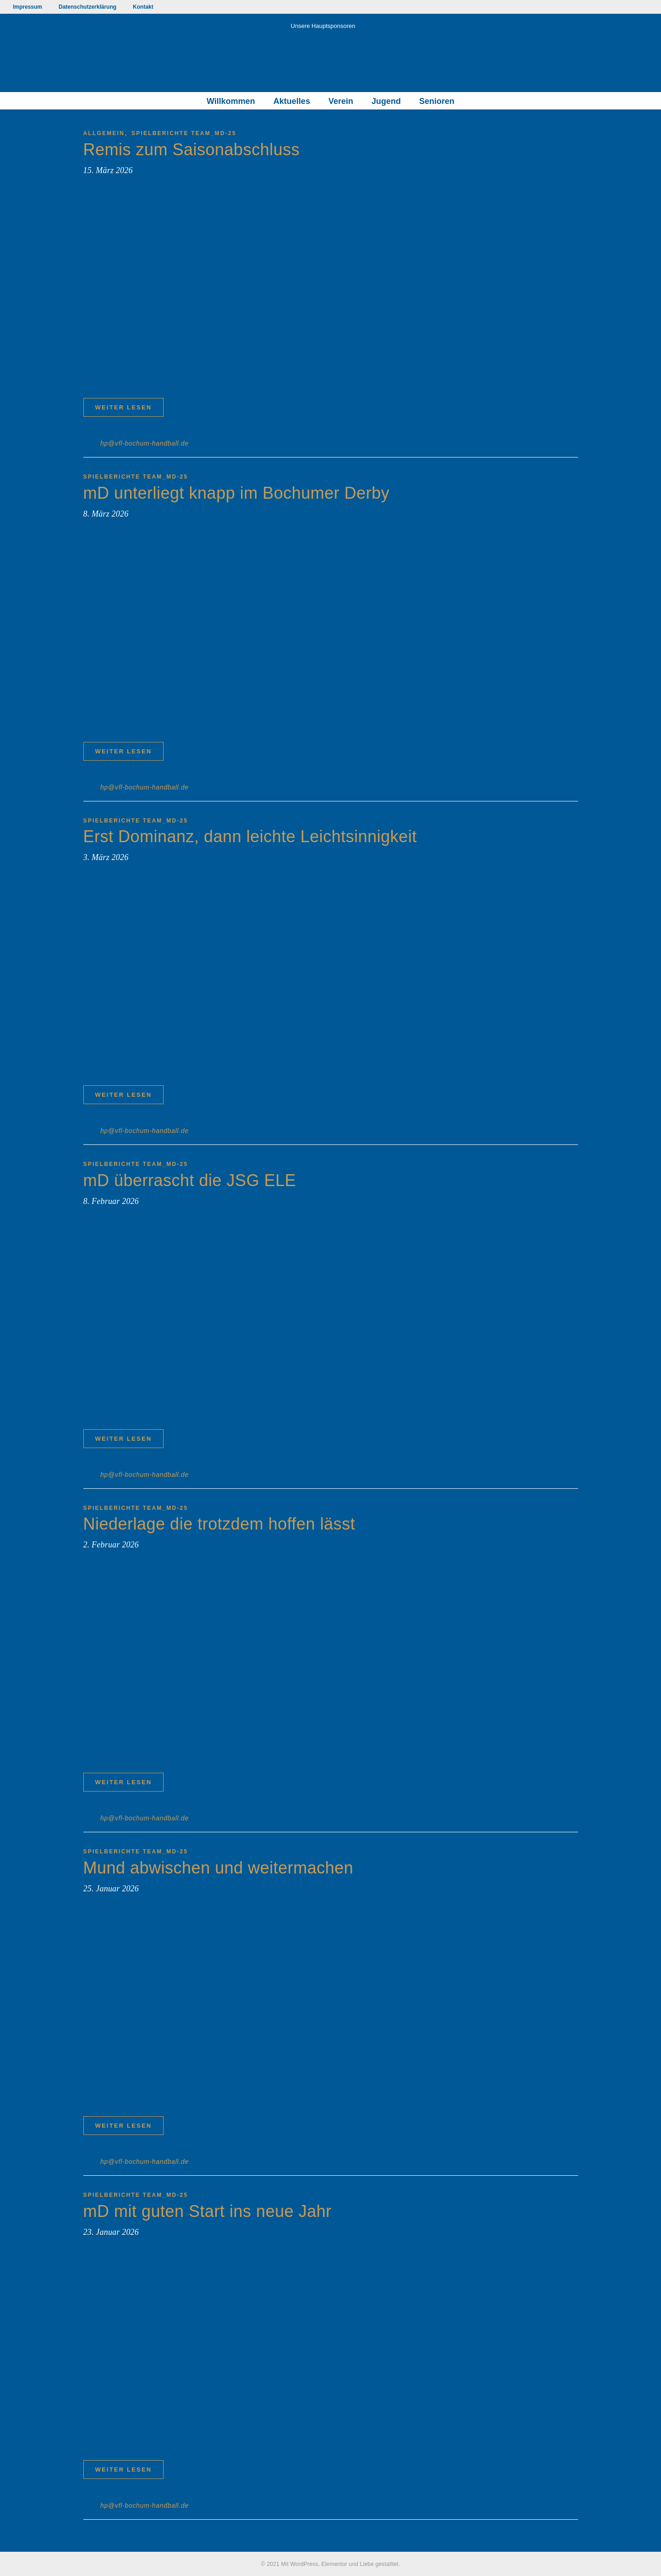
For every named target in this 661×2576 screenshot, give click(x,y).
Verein (340, 101)
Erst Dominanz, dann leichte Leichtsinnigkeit (250, 836)
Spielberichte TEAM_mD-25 (183, 133)
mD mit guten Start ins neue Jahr (207, 2211)
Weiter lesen (123, 407)
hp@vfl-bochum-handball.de (144, 443)
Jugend (386, 101)
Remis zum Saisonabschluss (191, 149)
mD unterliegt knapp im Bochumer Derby (236, 493)
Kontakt (143, 7)
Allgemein (104, 133)
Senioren (436, 101)
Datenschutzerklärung (87, 7)
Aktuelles (291, 101)
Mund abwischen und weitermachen (218, 1867)
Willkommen (231, 101)
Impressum (27, 7)
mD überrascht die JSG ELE (189, 1180)
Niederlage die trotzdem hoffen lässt (219, 1523)
